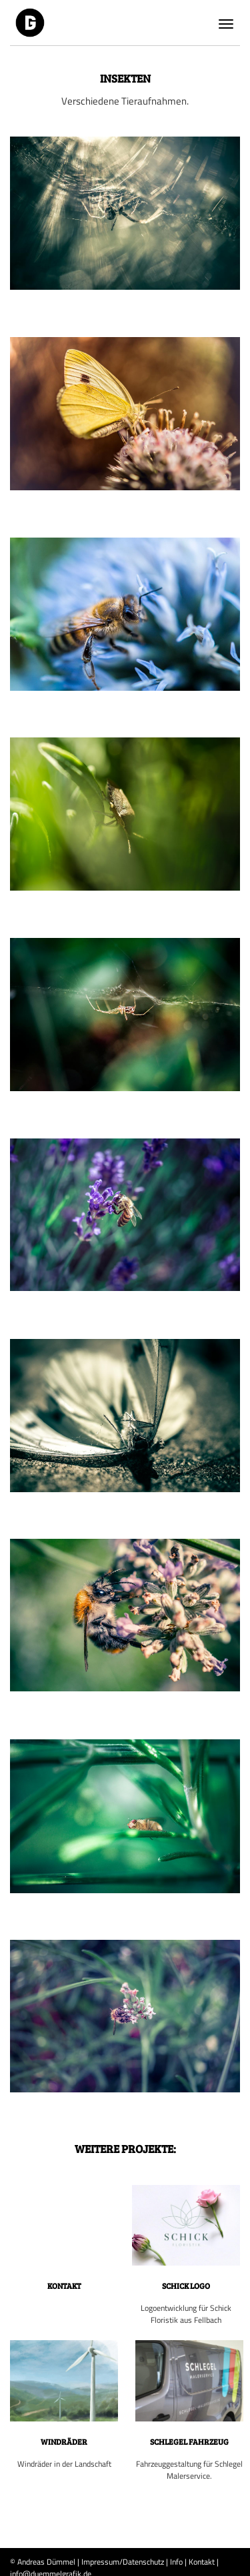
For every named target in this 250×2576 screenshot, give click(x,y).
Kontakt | (204, 2561)
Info (176, 2561)
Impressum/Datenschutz (122, 2561)
